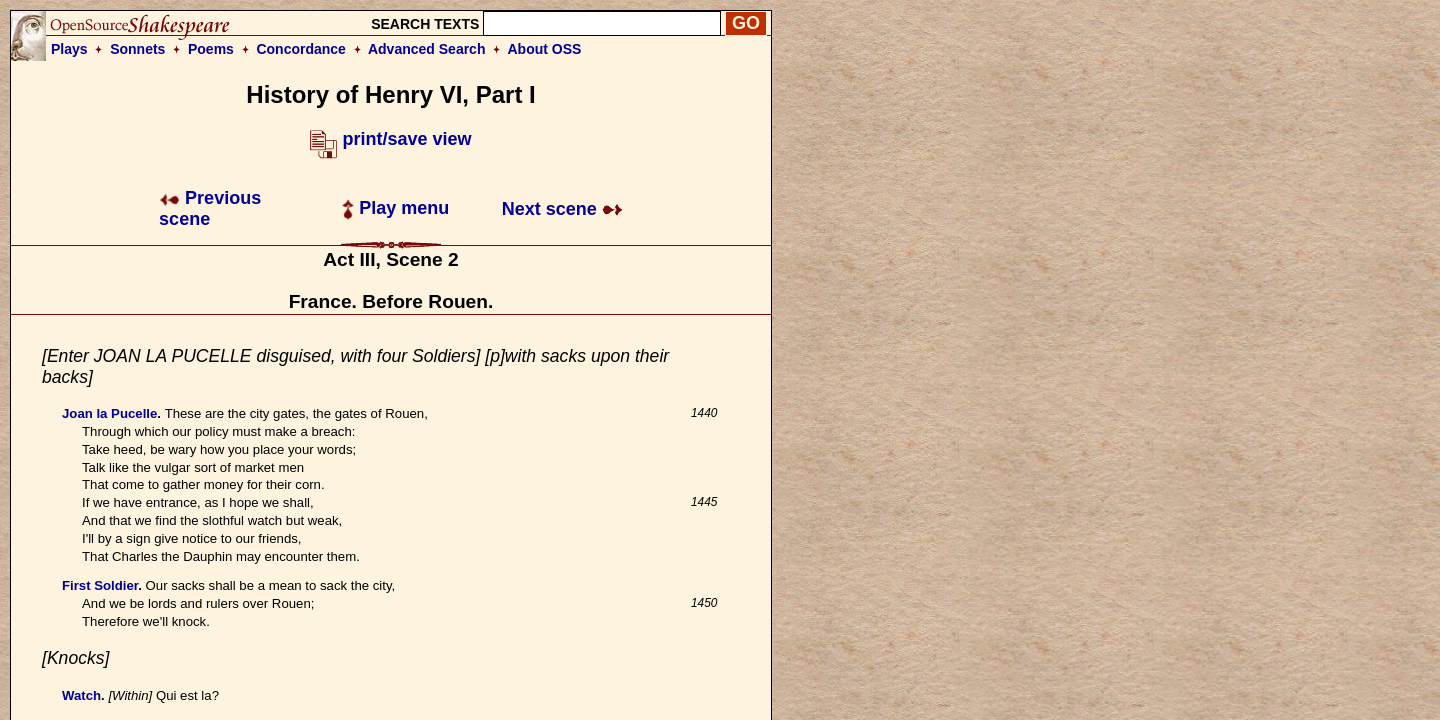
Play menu (395, 208)
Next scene (562, 209)
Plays (69, 49)
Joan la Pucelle (109, 413)
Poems (211, 49)
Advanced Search (427, 49)
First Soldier (100, 585)
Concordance (300, 49)
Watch (81, 695)
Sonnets (137, 49)
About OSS (545, 49)
